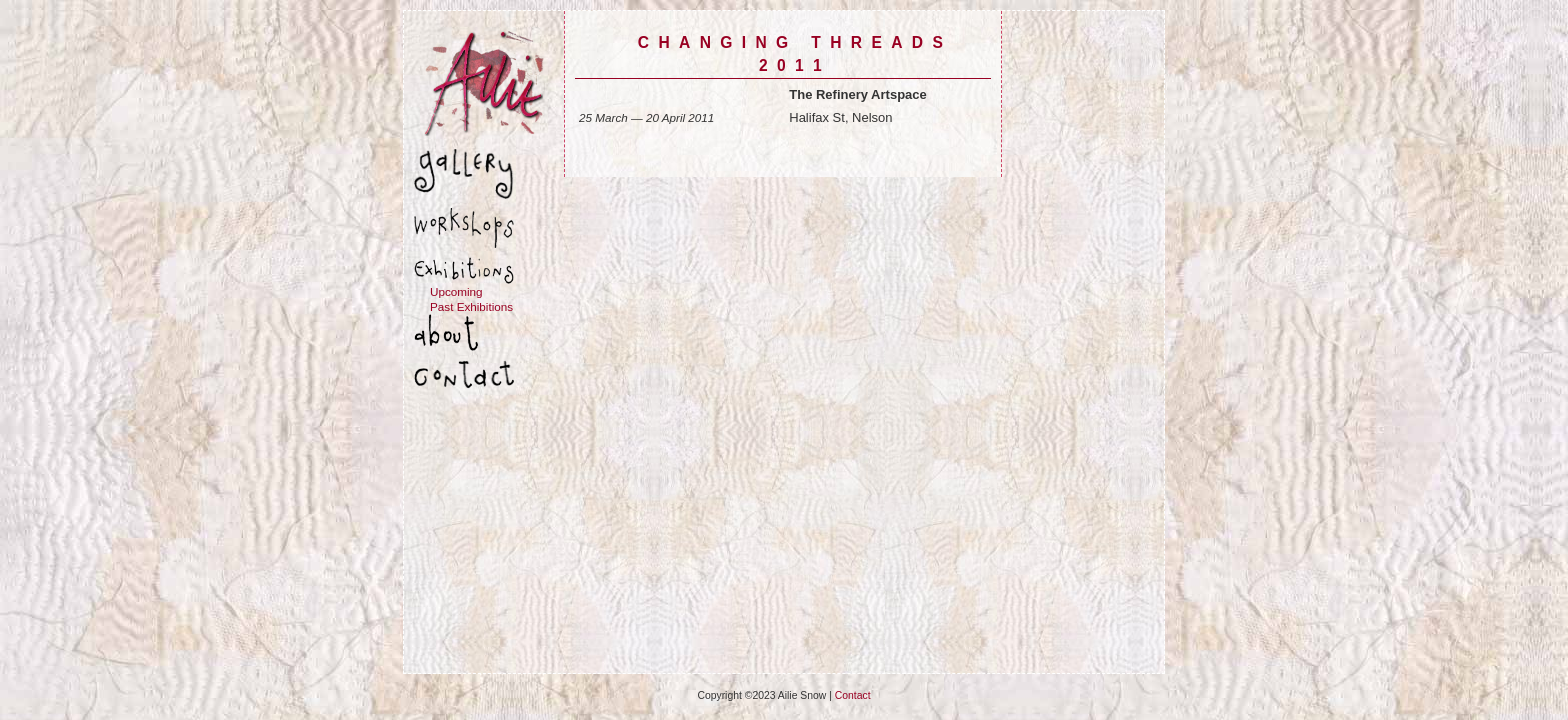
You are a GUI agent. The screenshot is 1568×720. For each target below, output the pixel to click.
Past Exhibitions (471, 306)
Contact (853, 695)
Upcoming (456, 291)
